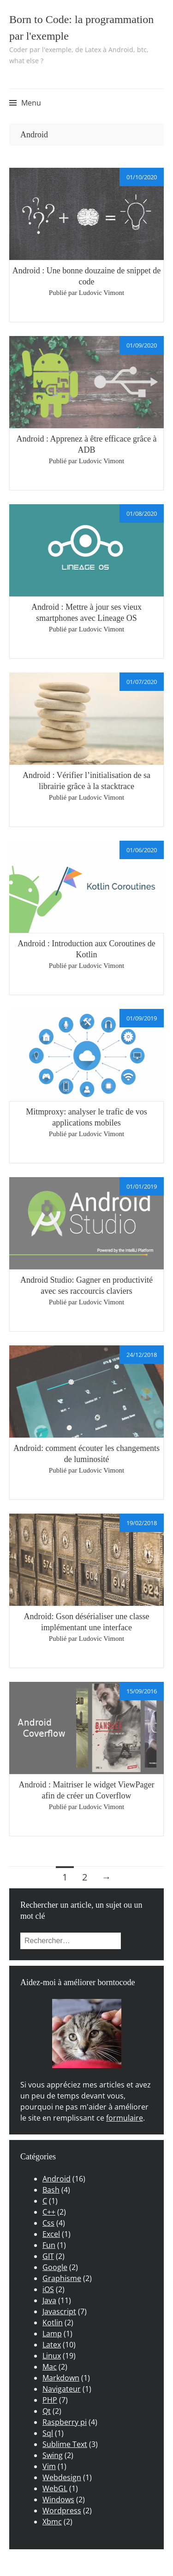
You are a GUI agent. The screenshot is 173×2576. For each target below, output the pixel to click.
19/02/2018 (141, 1523)
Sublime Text (64, 2444)
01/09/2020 (141, 345)
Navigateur (61, 2389)
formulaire (124, 2118)
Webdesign (61, 2477)
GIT (48, 2256)
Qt (46, 2411)
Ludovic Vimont (101, 292)
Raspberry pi (64, 2422)
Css (48, 2223)
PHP (49, 2400)
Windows (58, 2499)
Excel (51, 2234)
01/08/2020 (141, 513)
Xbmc (52, 2522)
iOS (48, 2289)
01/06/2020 (141, 850)
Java (49, 2300)
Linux (51, 2356)
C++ (48, 2212)
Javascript (59, 2311)
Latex (51, 2345)
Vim (49, 2466)
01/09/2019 (141, 1018)
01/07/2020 (141, 682)
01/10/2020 (141, 177)
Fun (48, 2245)
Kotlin (52, 2322)
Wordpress (61, 2510)
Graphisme (61, 2278)
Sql (47, 2433)
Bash (51, 2190)
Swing (52, 2455)
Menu (31, 103)
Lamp (52, 2333)
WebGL (54, 2488)
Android (56, 2179)
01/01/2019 (141, 1186)
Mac (49, 2367)
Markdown (60, 2378)
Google (54, 2267)
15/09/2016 (141, 1691)
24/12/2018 (141, 1354)
